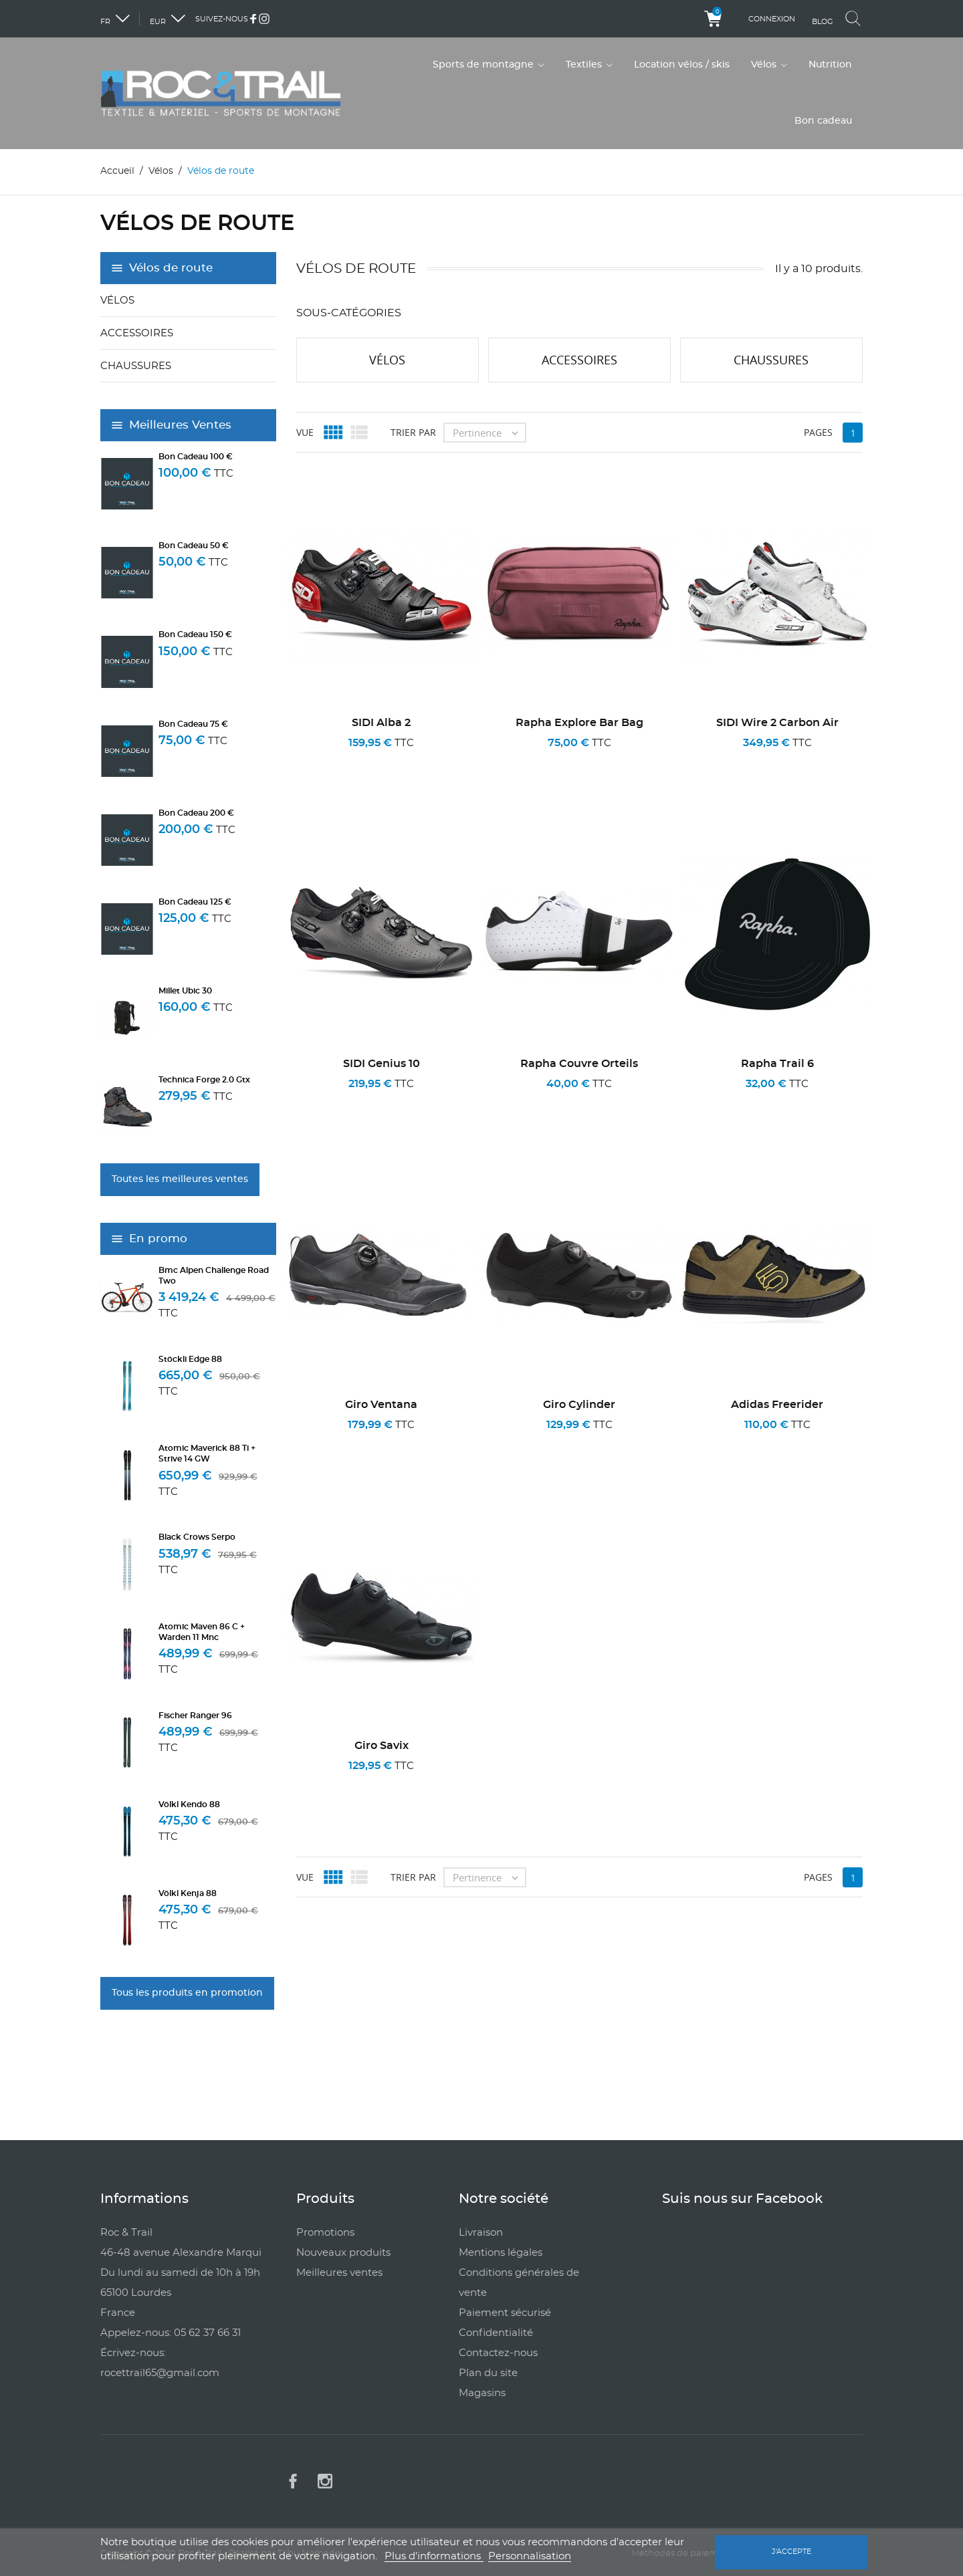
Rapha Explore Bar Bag (579, 722)
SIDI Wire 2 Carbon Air (777, 722)
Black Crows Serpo (196, 1537)
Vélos (765, 65)
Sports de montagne (484, 65)
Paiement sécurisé (505, 2312)
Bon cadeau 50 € (193, 546)
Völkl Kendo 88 (189, 1804)
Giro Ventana (381, 1404)
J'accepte (791, 2551)
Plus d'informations (434, 2556)
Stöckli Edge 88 (190, 1359)
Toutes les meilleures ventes (180, 1179)
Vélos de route (171, 267)
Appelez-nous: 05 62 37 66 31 (170, 2332)
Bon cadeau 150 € (195, 634)
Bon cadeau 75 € (193, 723)
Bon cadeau (823, 121)
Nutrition (830, 65)
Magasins (482, 2392)
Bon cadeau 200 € (196, 813)
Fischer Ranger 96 (195, 1716)
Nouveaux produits (343, 2252)
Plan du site (488, 2372)
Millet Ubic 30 (185, 991)
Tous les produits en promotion (187, 1992)
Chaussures (135, 366)
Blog (822, 21)
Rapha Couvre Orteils (579, 1063)
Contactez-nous (498, 2352)
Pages (818, 432)
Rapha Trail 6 (777, 1063)
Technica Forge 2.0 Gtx (204, 1080)
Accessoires (136, 333)
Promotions (325, 2232)
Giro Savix (381, 1745)
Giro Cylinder (579, 1404)
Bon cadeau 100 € (195, 457)
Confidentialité (496, 2332)
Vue (305, 432)
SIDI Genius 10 (381, 1063)
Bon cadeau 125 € (194, 902)
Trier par (413, 432)
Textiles (585, 65)
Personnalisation (529, 2556)
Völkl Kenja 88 (187, 1893)
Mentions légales (500, 2252)
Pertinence (489, 432)
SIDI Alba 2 (381, 722)
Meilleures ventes (339, 2272)
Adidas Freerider (777, 1404)
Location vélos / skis (682, 65)
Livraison (481, 2232)
